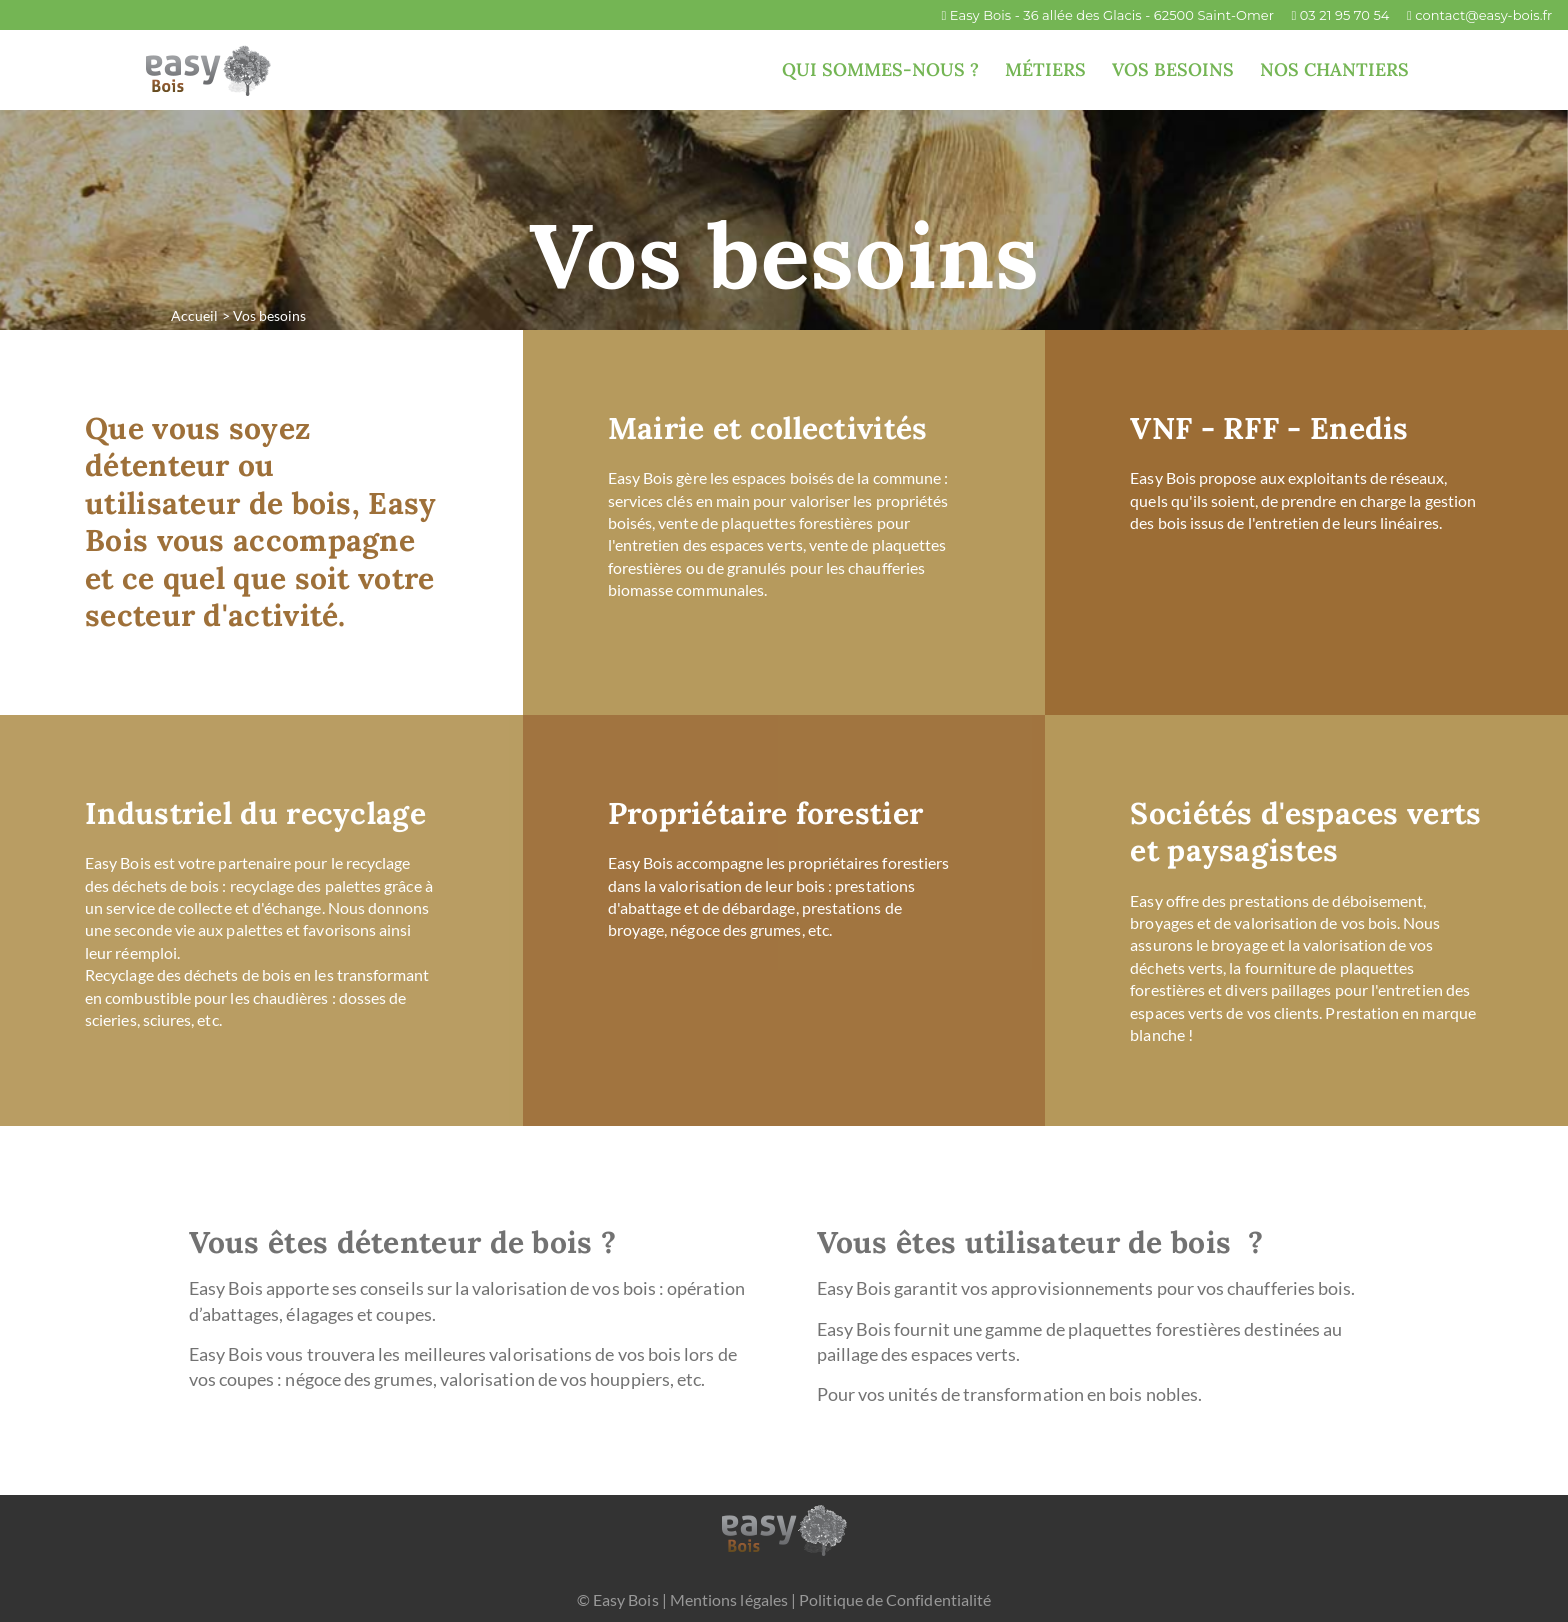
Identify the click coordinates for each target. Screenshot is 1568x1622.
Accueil (195, 315)
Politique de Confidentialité (895, 1599)
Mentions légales (729, 1599)
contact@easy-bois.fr (1483, 15)
